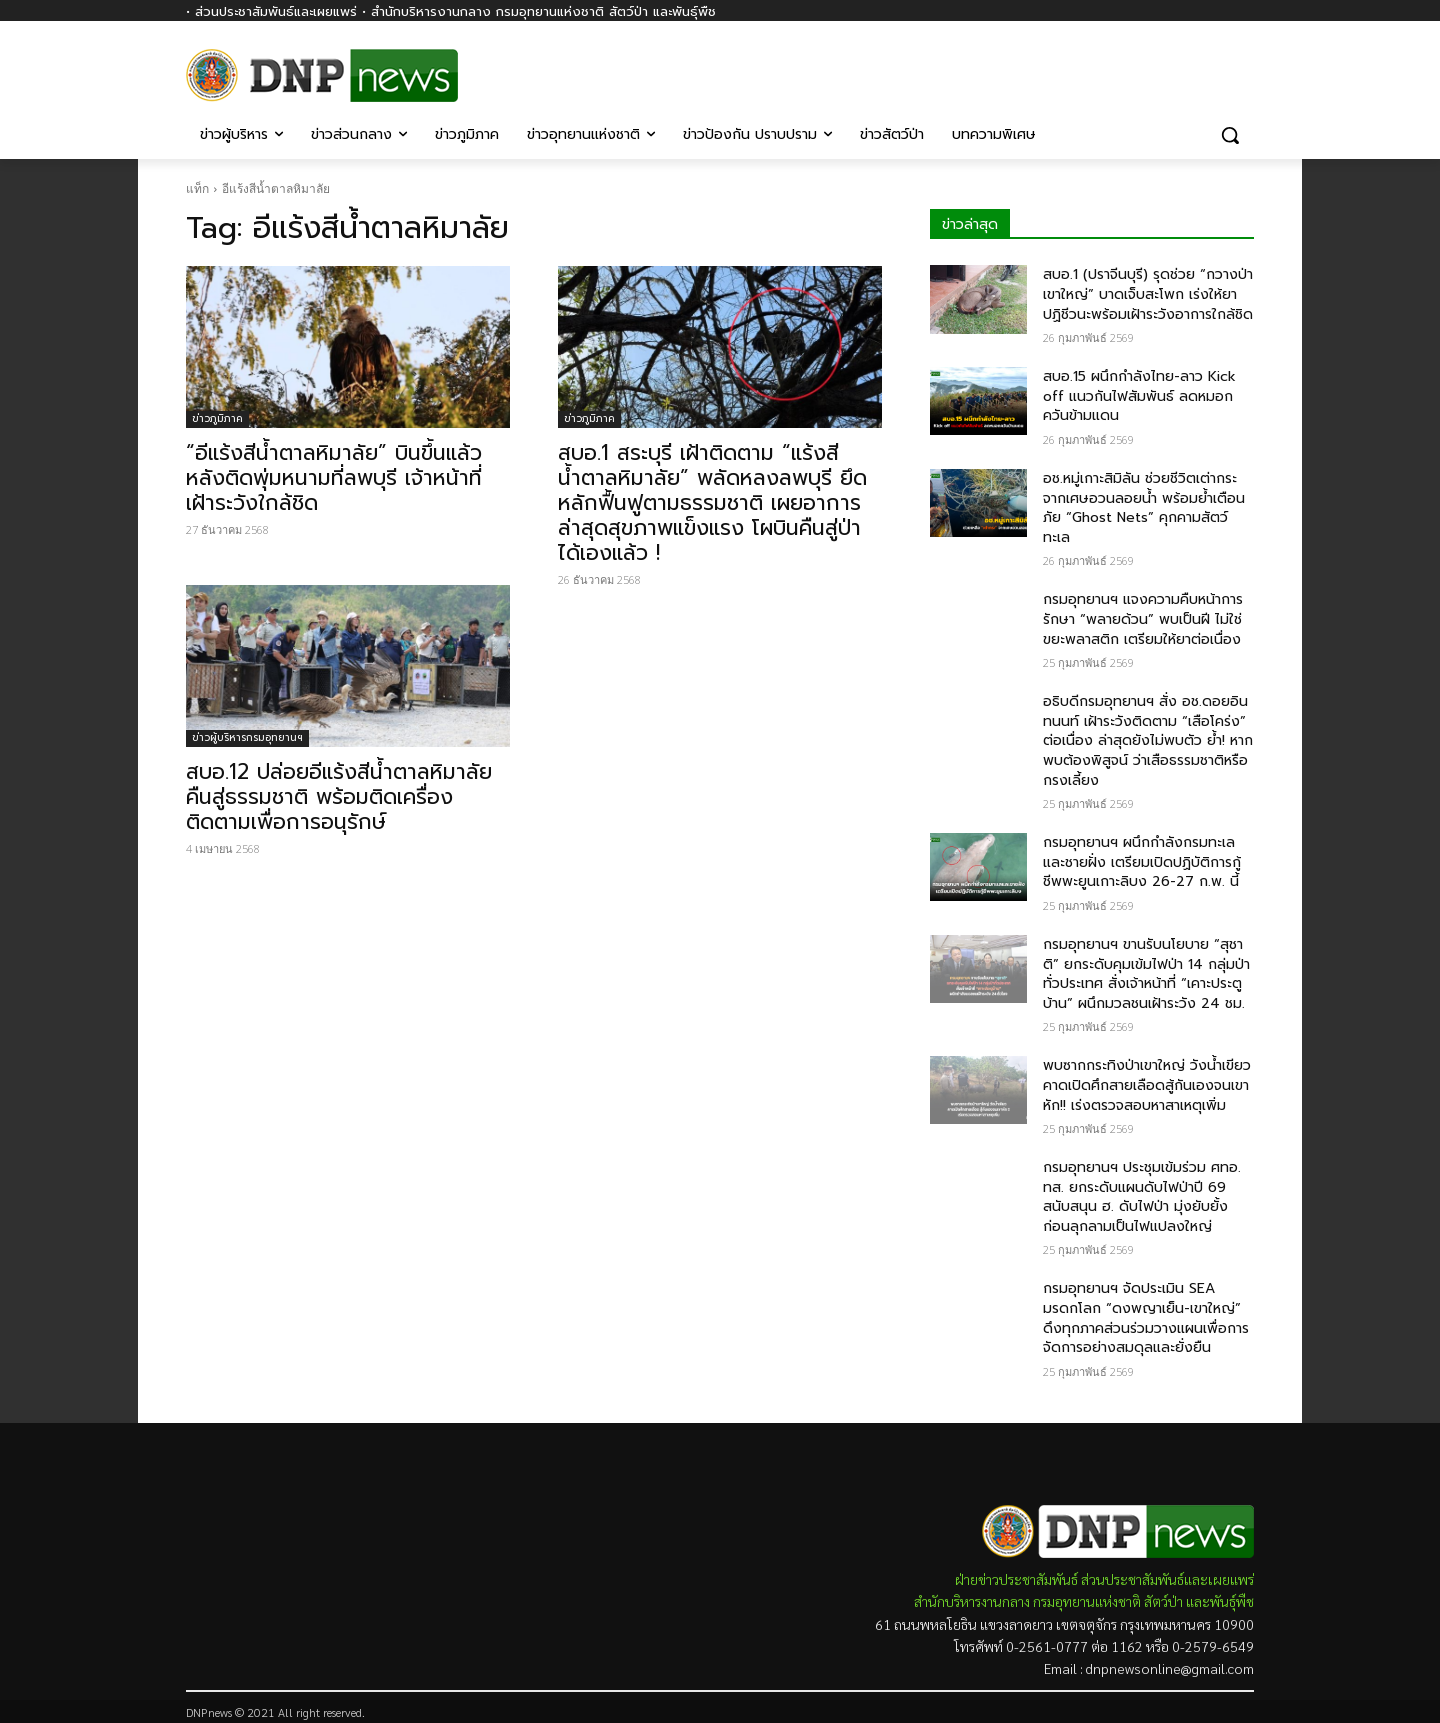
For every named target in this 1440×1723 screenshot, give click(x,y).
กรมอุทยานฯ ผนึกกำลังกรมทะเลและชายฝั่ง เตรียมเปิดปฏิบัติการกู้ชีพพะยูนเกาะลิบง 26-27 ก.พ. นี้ (1142, 862)
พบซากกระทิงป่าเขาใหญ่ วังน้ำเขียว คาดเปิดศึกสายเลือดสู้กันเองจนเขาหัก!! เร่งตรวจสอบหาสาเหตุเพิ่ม (1147, 1085)
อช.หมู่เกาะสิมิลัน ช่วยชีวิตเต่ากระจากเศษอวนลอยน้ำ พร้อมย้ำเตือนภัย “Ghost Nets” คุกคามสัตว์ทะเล (1144, 508)
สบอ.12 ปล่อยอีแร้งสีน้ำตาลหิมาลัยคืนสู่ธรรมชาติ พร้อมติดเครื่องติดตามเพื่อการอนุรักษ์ (339, 797)
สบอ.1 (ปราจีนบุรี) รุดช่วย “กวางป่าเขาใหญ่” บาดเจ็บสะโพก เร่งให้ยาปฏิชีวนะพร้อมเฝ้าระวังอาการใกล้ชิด (1148, 294)
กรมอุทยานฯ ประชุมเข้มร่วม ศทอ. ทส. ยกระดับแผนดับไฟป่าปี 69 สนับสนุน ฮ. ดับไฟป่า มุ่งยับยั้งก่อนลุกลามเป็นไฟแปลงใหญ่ (1142, 1197)
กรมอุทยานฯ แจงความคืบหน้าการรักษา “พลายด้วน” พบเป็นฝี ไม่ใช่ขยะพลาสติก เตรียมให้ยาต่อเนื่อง (1143, 619)
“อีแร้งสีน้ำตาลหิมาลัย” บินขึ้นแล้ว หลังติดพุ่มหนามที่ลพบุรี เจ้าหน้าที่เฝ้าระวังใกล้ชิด (334, 478)
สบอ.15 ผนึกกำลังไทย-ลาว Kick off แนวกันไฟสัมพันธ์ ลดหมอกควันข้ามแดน (1139, 396)
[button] (1230, 135)
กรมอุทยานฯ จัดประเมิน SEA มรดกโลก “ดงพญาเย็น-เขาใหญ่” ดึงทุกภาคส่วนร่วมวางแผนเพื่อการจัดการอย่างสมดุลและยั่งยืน (1146, 1318)
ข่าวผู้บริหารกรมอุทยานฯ (247, 737)
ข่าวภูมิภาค (217, 418)
